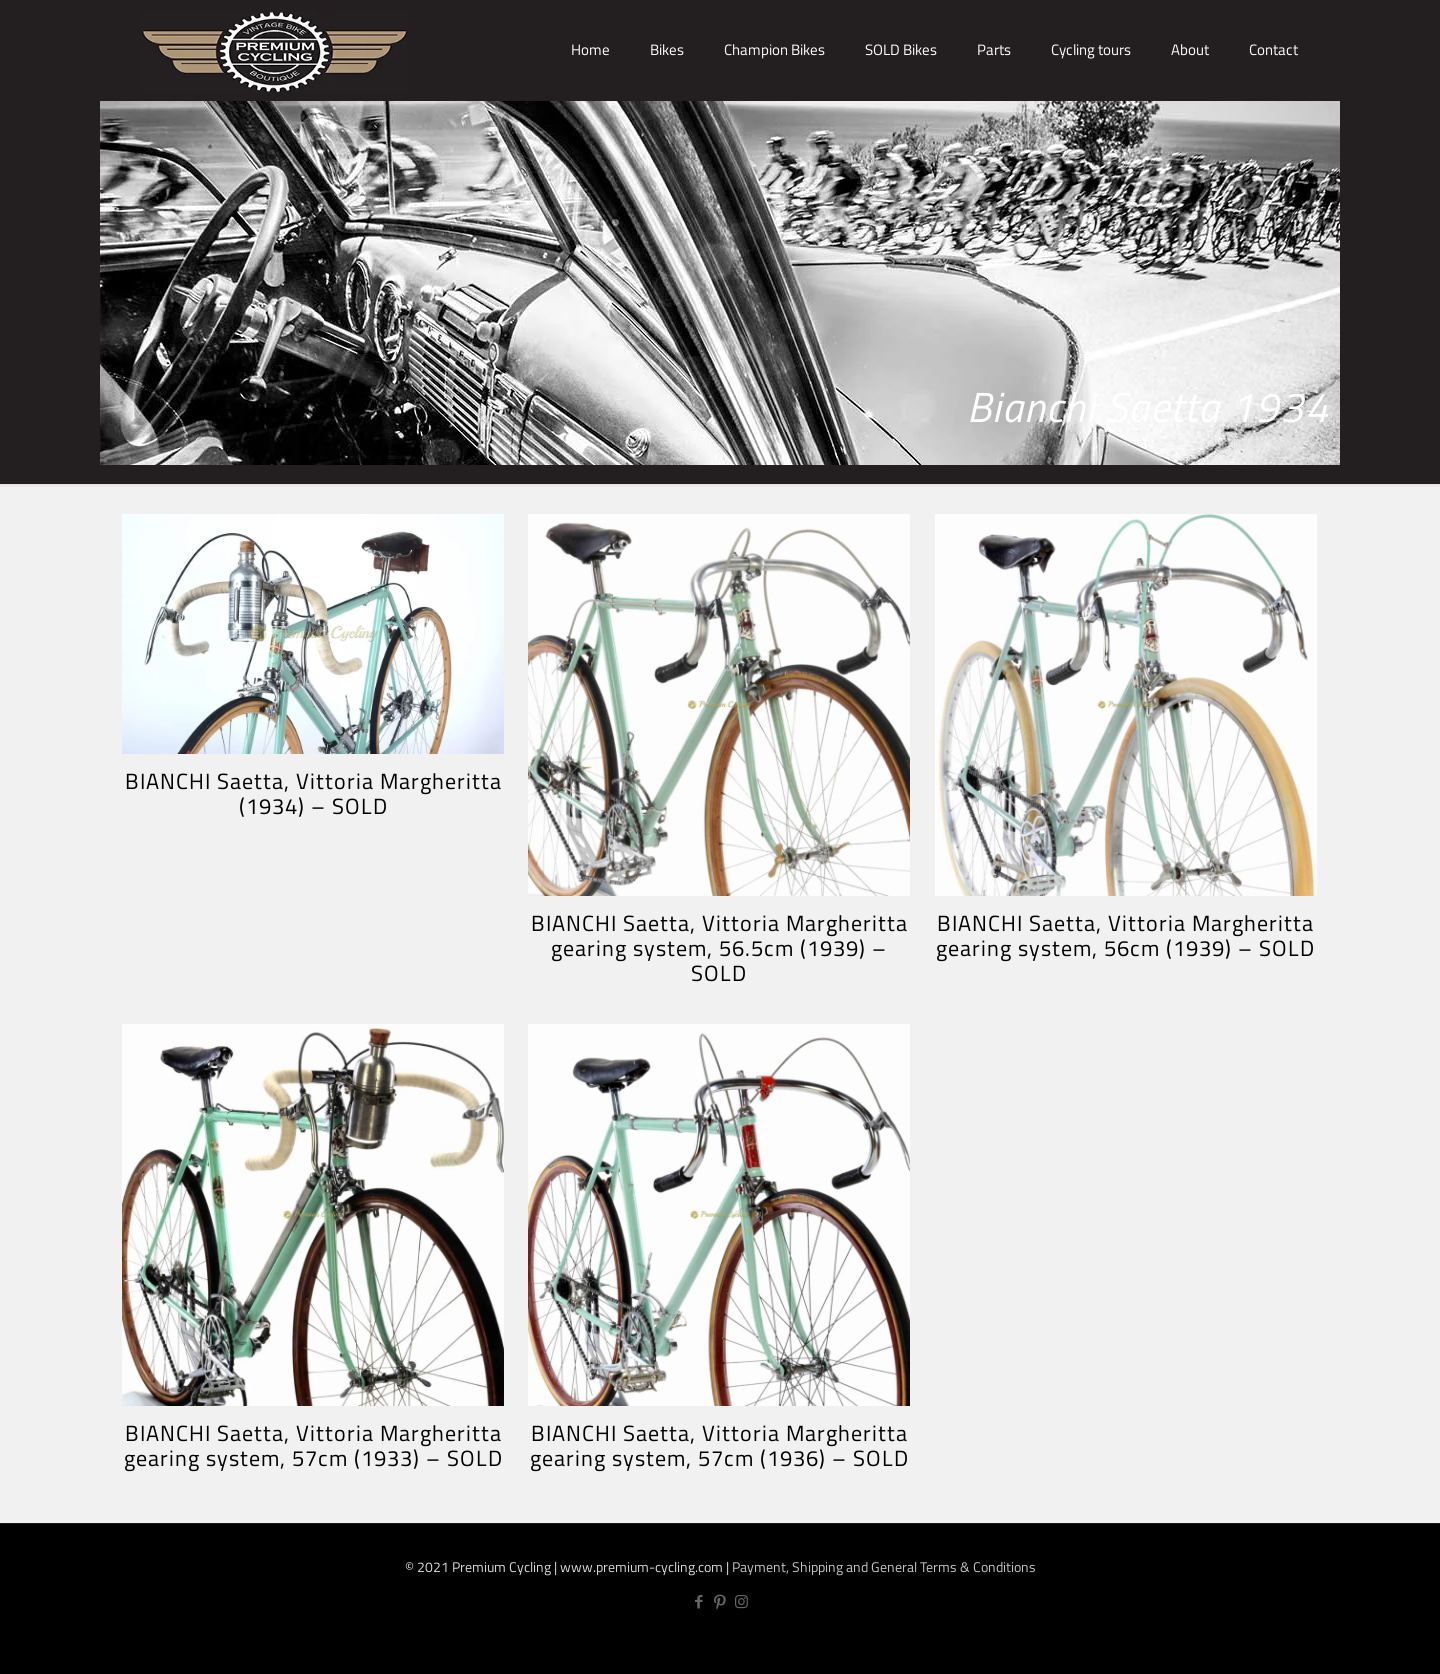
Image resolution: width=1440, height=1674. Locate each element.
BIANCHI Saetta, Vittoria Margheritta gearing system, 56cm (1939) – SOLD (1125, 935)
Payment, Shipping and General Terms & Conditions (884, 1566)
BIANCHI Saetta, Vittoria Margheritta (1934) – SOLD (313, 793)
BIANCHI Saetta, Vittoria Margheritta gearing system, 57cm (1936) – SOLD (719, 1445)
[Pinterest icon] (720, 1601)
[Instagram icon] (741, 1601)
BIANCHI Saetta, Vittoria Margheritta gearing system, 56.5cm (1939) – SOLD (719, 948)
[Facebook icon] (699, 1601)
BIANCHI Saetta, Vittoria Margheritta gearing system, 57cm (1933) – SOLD (313, 1445)
